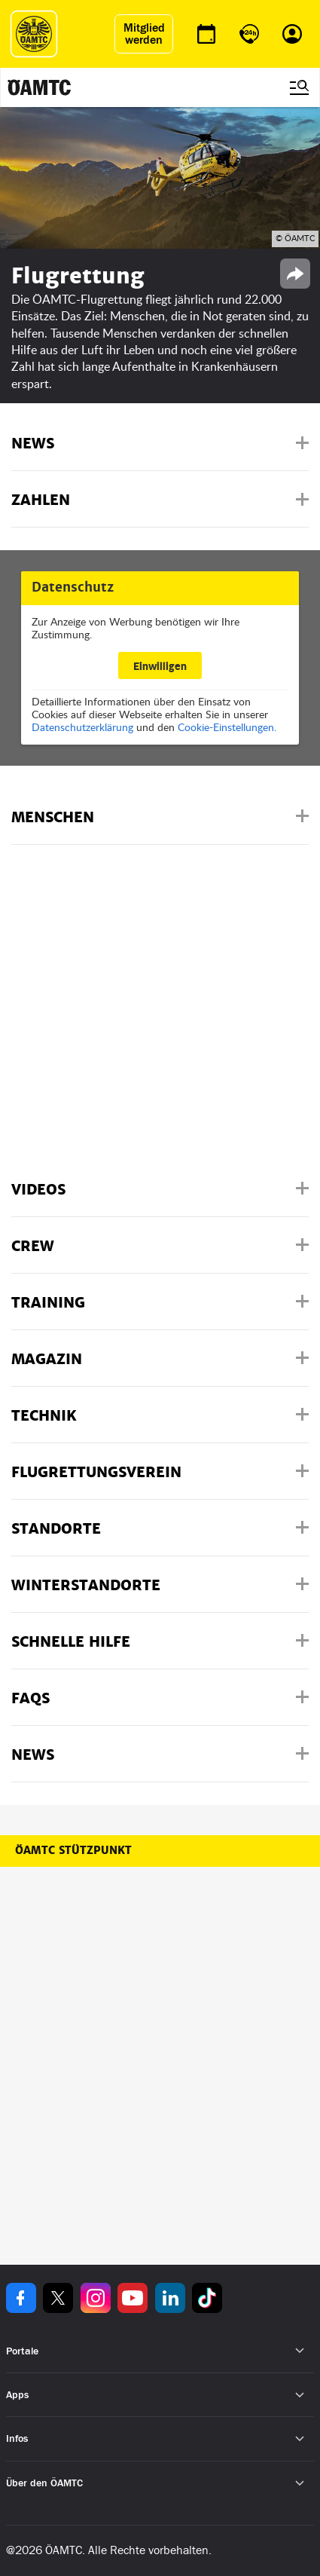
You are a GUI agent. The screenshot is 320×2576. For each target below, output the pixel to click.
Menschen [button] (52, 817)
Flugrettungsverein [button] (96, 1472)
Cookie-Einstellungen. (227, 727)
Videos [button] (38, 1189)
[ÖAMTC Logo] (34, 34)
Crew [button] (32, 1246)
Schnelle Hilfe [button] (70, 1641)
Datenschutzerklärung (82, 727)
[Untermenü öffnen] (300, 2351)
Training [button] (48, 1302)
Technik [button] (44, 1415)
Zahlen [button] (40, 500)
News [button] (32, 443)
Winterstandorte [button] (85, 1585)
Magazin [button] (46, 1359)
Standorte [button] (56, 1528)
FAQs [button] (30, 1698)
